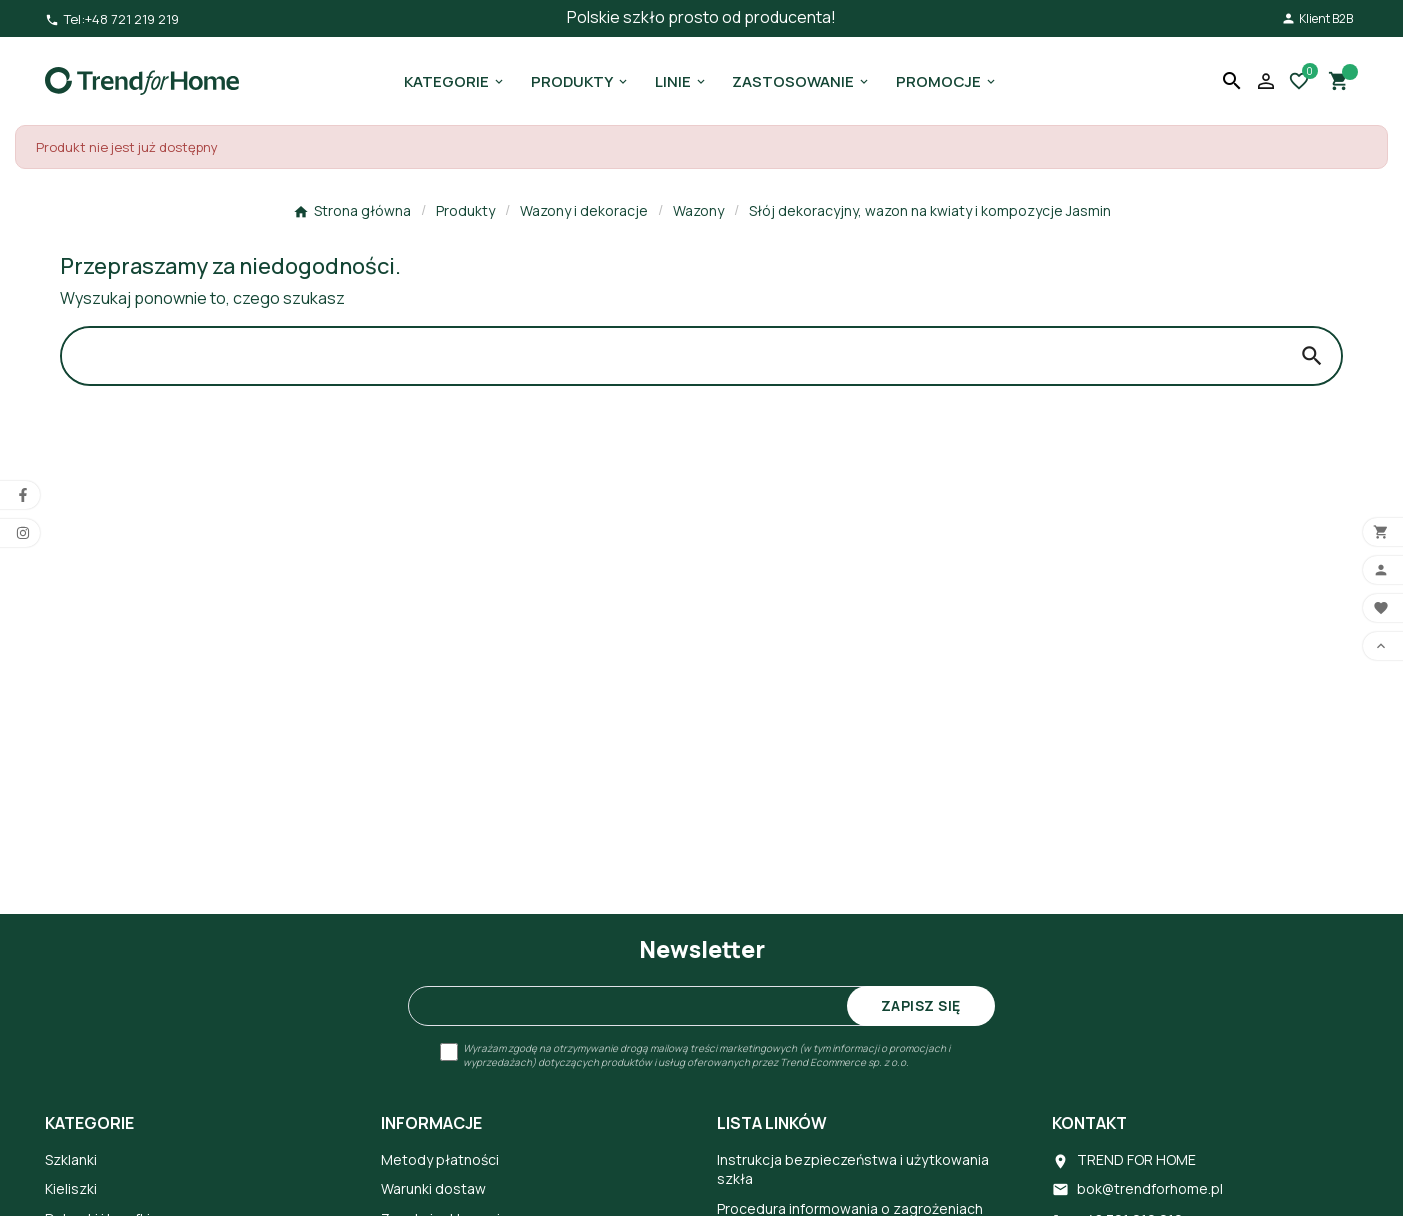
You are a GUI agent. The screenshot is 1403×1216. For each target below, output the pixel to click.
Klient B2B (1317, 18)
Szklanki (71, 1159)
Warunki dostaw (433, 1188)
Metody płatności (440, 1159)
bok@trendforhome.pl (1150, 1188)
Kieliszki (71, 1188)
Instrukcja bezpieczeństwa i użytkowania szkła (853, 1169)
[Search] (672, 356)
